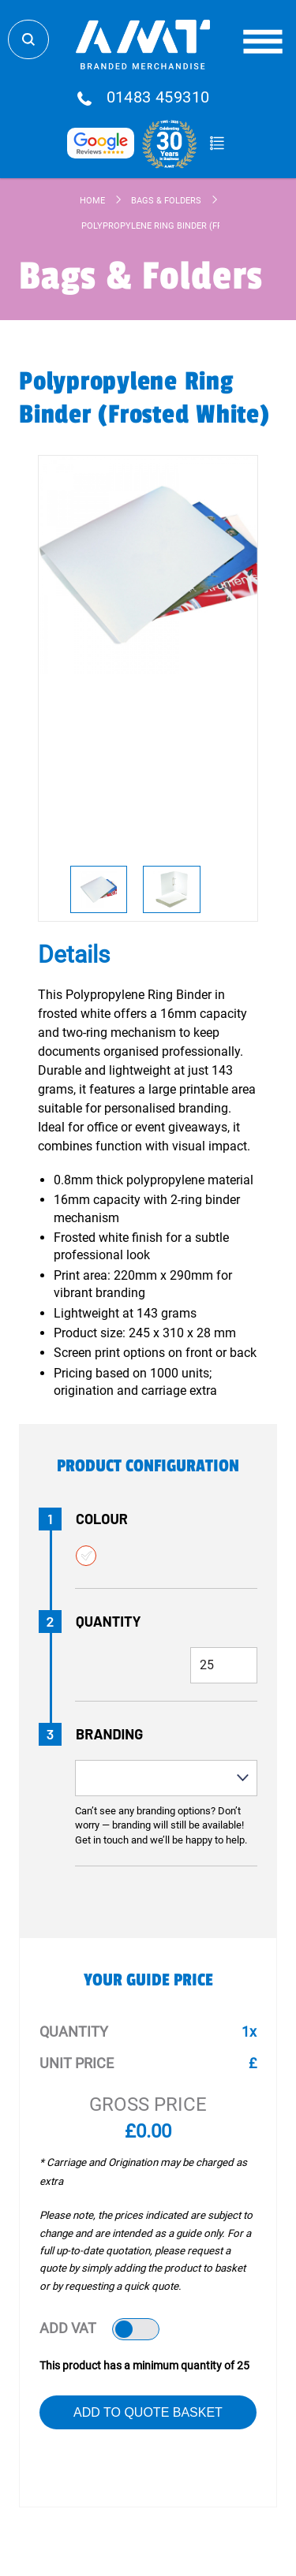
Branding (109, 1734)
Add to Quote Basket (148, 2412)
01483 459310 (158, 97)
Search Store (28, 39)
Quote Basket (217, 143)
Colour (102, 1518)
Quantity (108, 1621)
